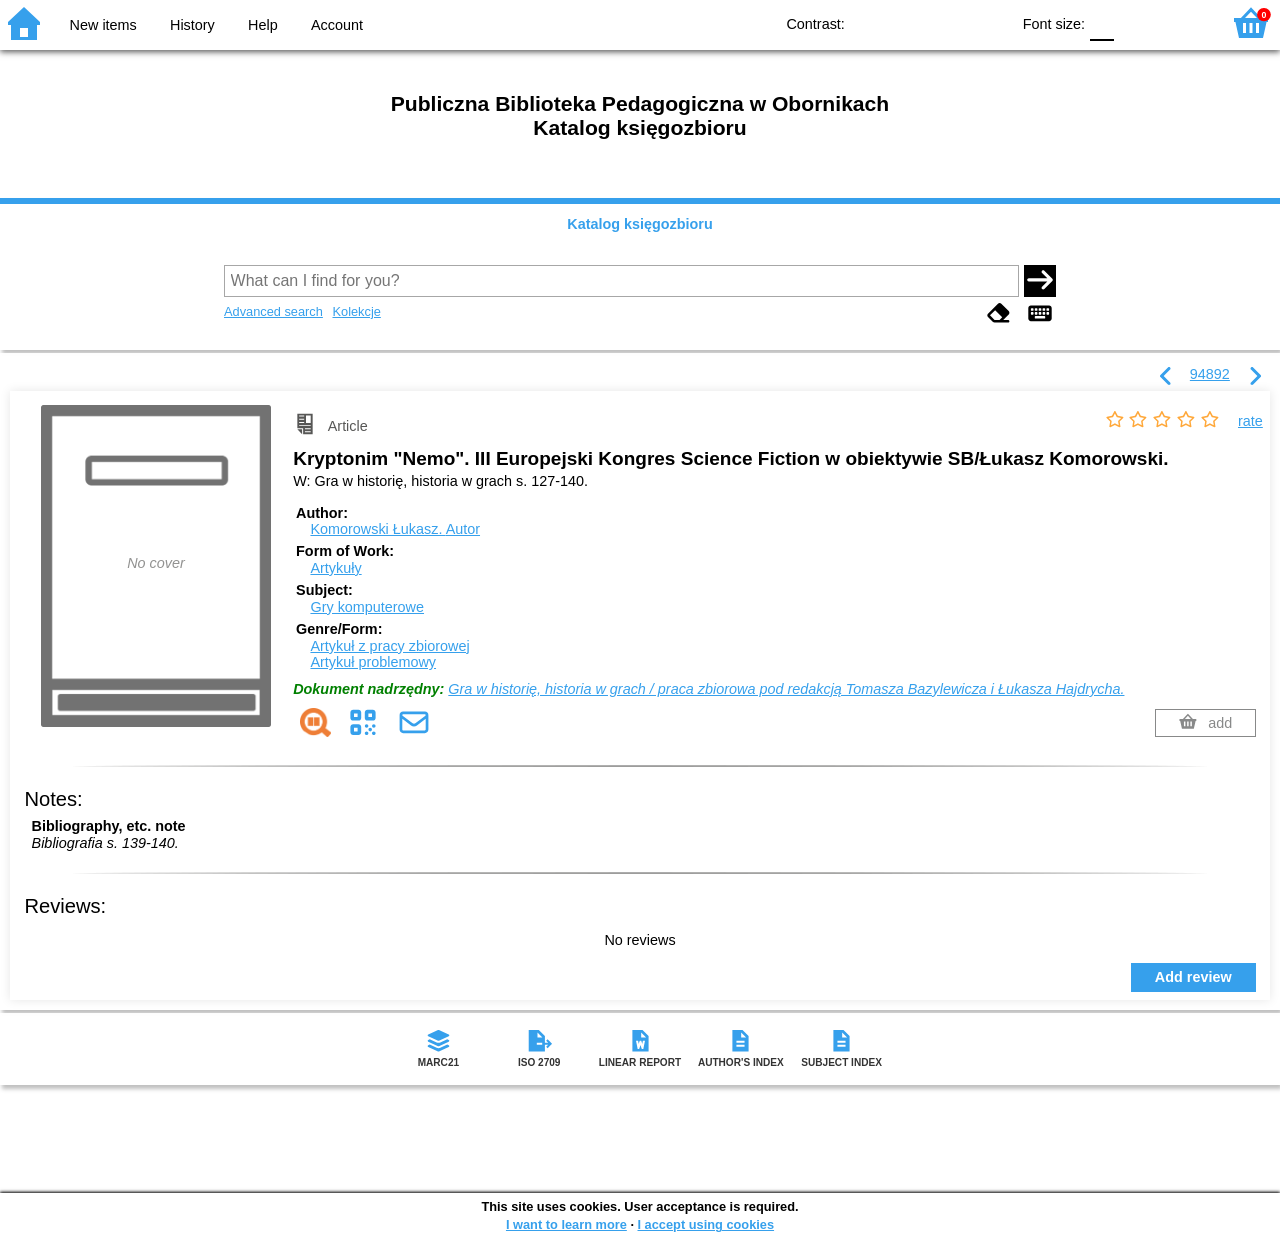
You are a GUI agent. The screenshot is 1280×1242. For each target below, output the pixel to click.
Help (263, 25)
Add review (1193, 977)
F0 (1101, 22)
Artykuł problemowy (373, 662)
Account (337, 25)
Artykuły (335, 568)
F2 (1182, 22)
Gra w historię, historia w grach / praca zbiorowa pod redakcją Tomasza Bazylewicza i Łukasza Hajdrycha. (786, 689)
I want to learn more (566, 1224)
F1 (1136, 22)
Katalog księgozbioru (640, 224)
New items (103, 25)
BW (908, 22)
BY (988, 22)
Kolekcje (356, 311)
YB (948, 22)
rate (1250, 421)
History (192, 25)
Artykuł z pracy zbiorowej (389, 646)
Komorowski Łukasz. (395, 529)
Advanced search (273, 311)
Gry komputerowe (367, 607)
